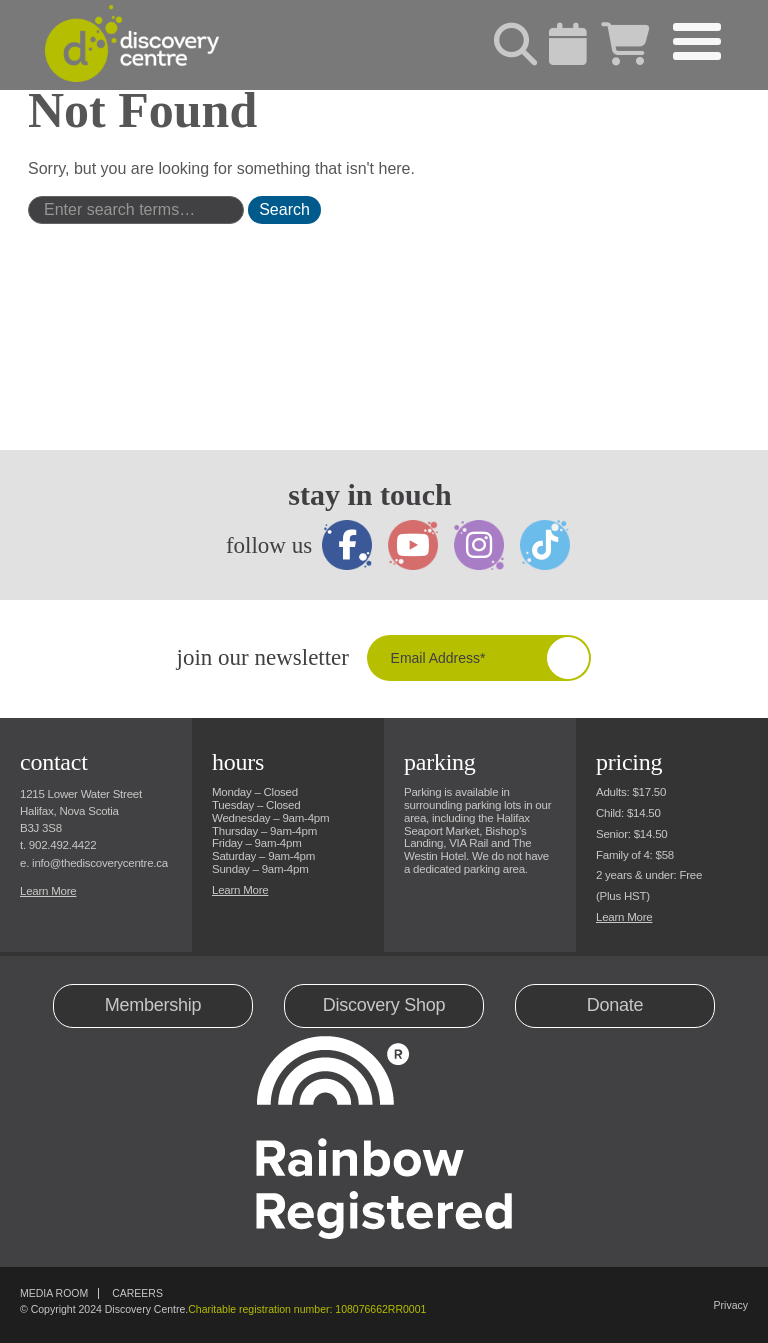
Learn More (48, 891)
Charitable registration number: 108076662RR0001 (307, 1309)
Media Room (54, 1293)
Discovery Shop (384, 1005)
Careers (137, 1293)
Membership (153, 1005)
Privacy (731, 1305)
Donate (615, 1005)
